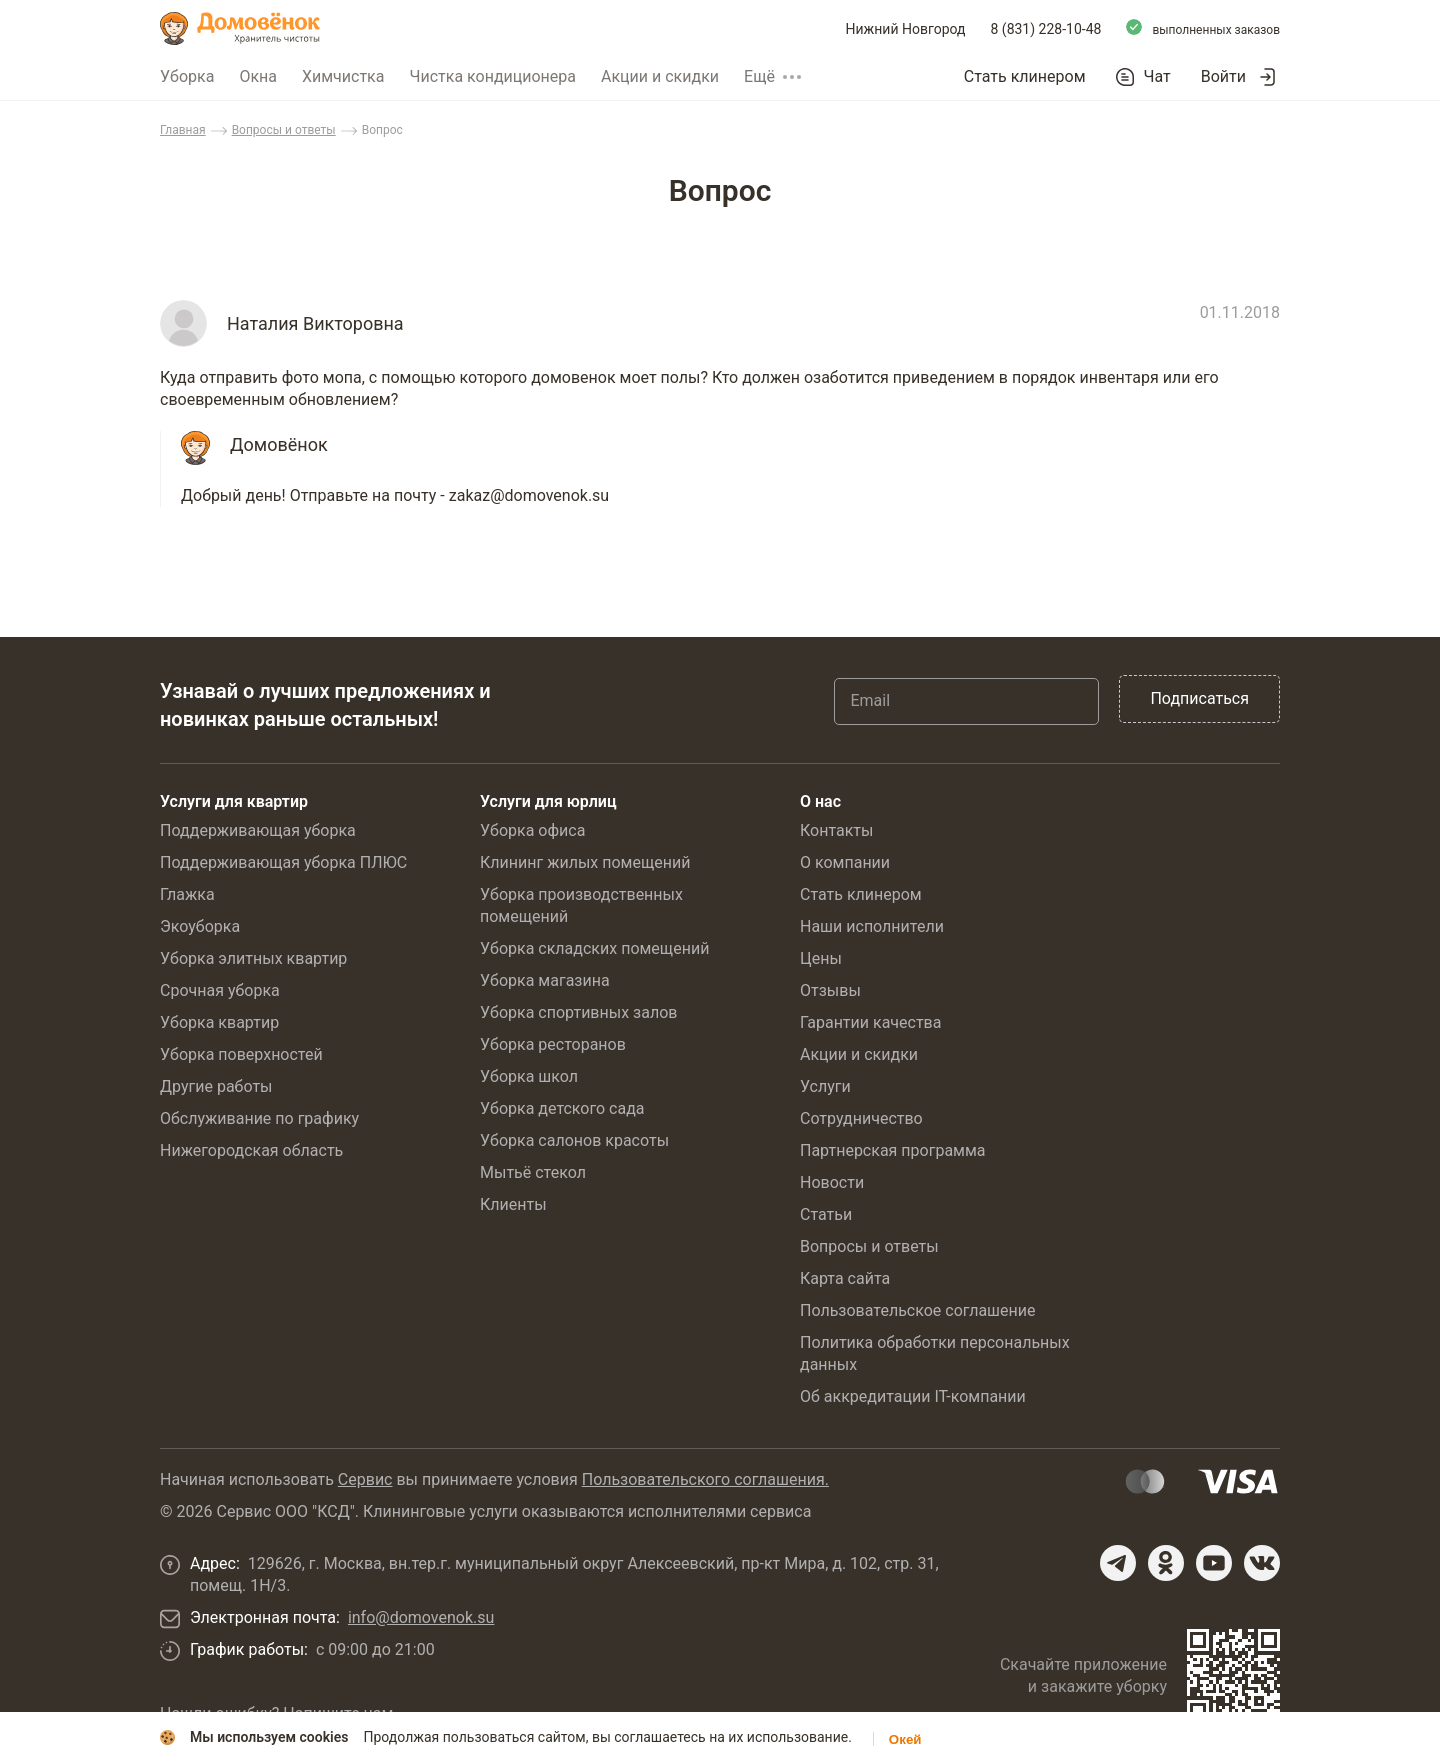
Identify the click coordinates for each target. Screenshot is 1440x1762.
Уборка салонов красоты (574, 1140)
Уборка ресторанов (553, 1044)
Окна (258, 76)
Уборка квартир (219, 1022)
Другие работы (216, 1086)
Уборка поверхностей (241, 1054)
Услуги (825, 1086)
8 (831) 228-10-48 (1046, 29)
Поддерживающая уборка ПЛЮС (283, 862)
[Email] (966, 701)
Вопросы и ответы (284, 130)
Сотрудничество (861, 1118)
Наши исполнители (872, 926)
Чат (1157, 77)
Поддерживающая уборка (258, 830)
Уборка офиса (532, 830)
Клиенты (513, 1204)
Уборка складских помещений (594, 948)
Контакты (836, 830)
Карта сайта (845, 1278)
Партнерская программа (893, 1150)
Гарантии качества (870, 1022)
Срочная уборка (220, 990)
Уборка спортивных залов (578, 1012)
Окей (905, 1739)
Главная (183, 130)
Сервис (365, 1479)
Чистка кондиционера (492, 76)
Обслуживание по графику (259, 1118)
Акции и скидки (660, 76)
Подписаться (1199, 698)
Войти (1223, 76)
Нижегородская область (251, 1150)
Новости (832, 1182)
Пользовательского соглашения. (705, 1479)
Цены (821, 958)
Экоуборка (200, 926)
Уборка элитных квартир (253, 958)
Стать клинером (1025, 76)
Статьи (826, 1214)
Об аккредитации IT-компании (913, 1396)
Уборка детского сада (562, 1108)
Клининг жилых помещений (585, 862)
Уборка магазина (545, 980)
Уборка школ (529, 1076)
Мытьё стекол (533, 1172)
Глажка (187, 894)
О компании (845, 862)
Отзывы (830, 990)
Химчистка (343, 76)
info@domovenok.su (421, 1617)
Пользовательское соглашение (918, 1310)
